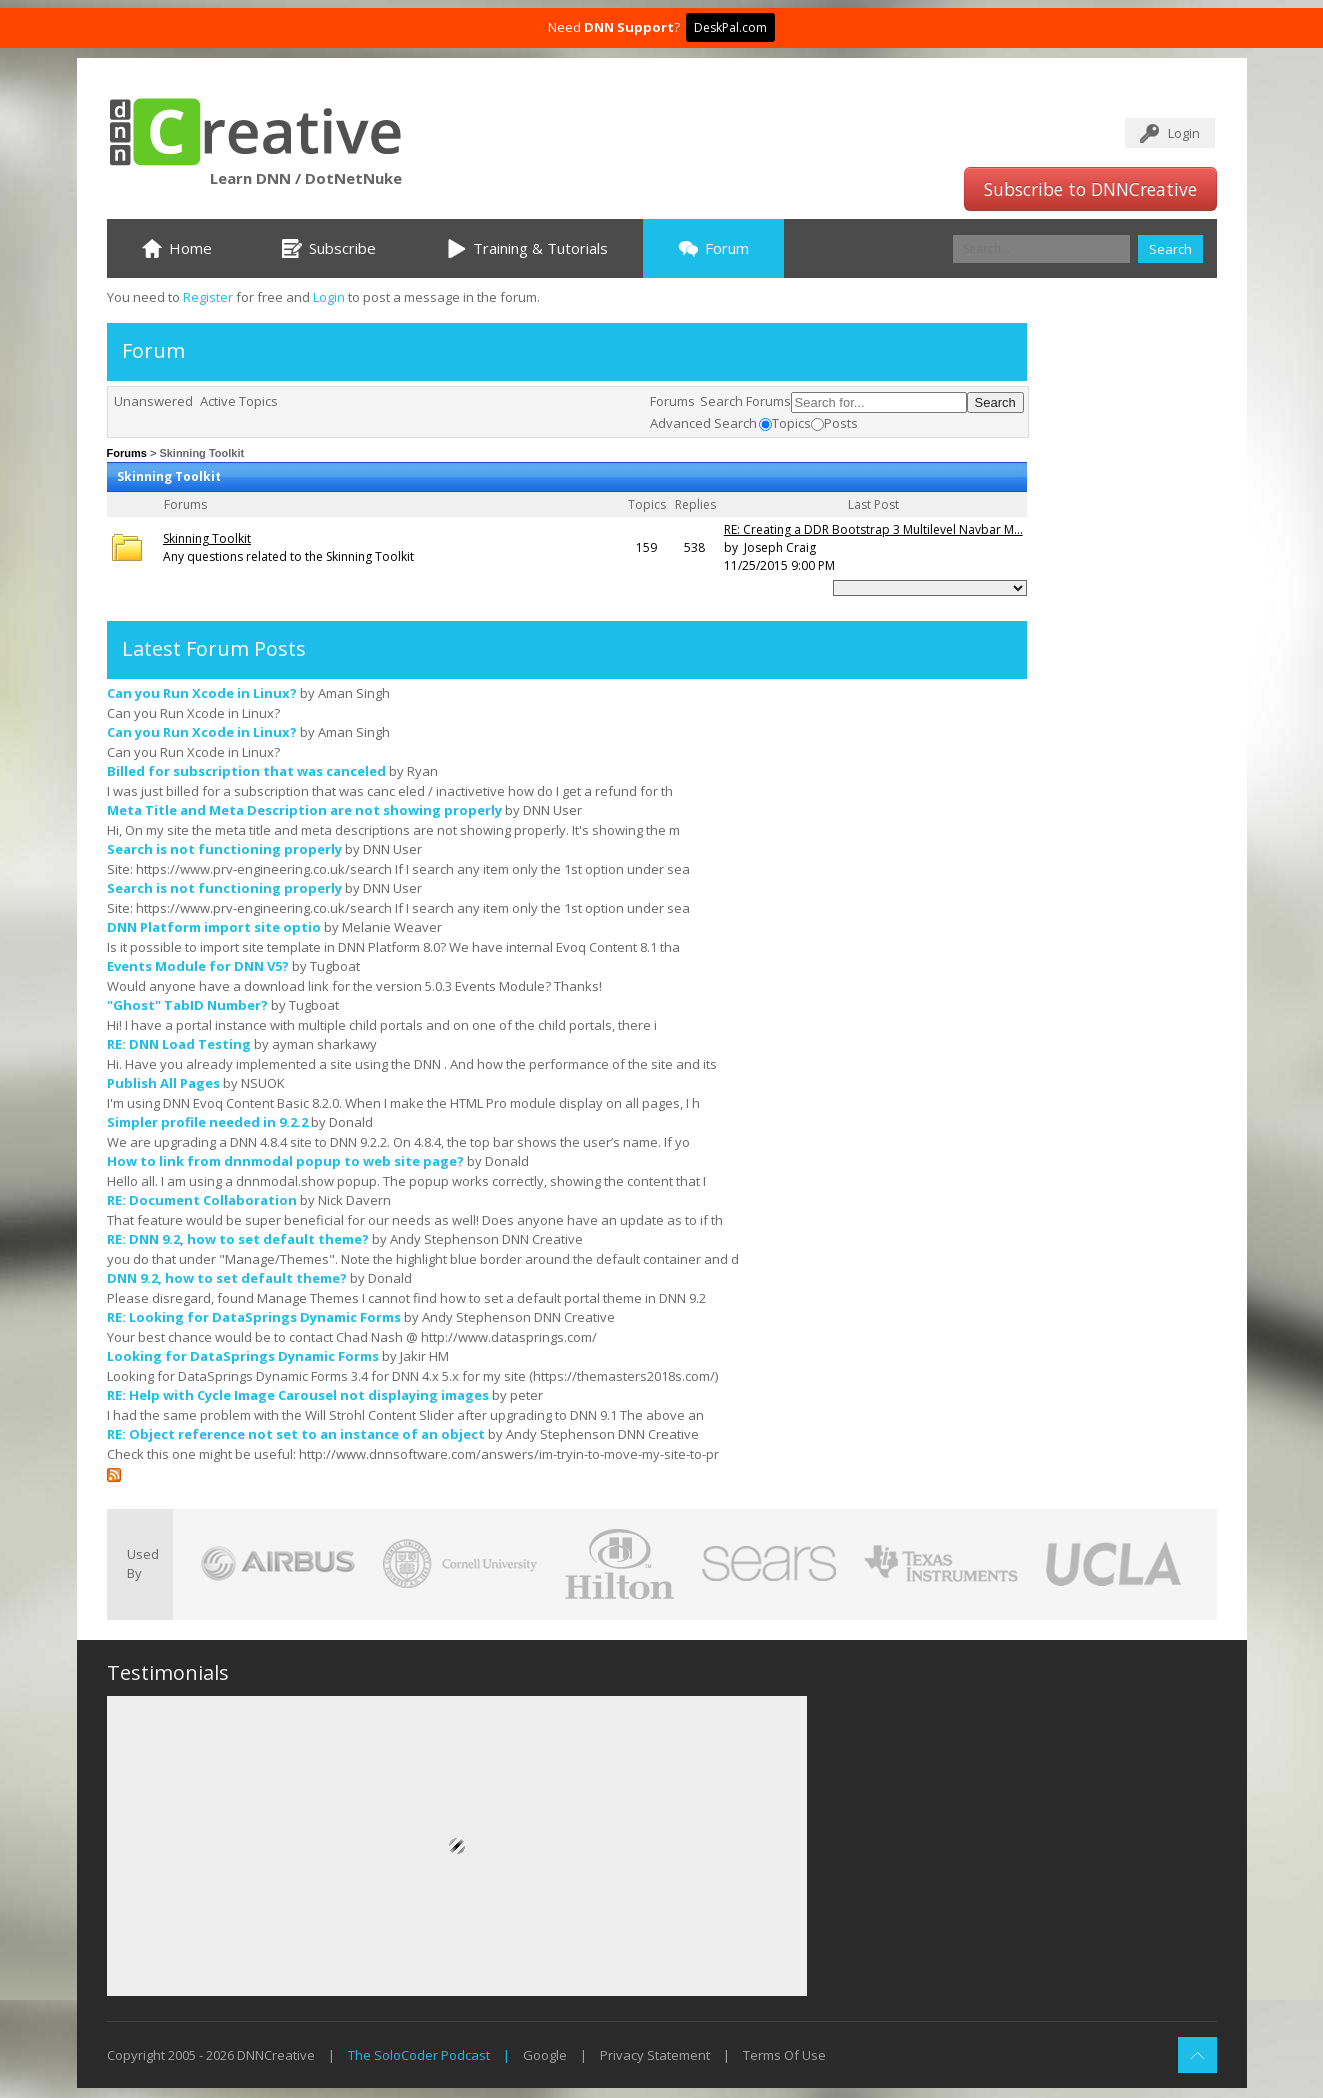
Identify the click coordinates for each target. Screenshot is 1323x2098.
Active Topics (239, 401)
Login (1184, 133)
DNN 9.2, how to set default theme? (227, 1278)
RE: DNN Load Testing (179, 1044)
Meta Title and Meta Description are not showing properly (304, 810)
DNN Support (629, 27)
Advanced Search (703, 423)
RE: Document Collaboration (202, 1200)
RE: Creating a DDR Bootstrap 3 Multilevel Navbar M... (873, 529)
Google (545, 2055)
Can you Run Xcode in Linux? (202, 693)
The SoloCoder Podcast (419, 2055)
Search (1170, 249)
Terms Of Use (784, 2055)
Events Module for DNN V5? (198, 966)
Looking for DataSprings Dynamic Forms (243, 1356)
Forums (672, 401)
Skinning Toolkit (207, 538)
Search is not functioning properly (224, 849)
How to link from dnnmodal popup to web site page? (285, 1161)
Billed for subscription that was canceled (246, 771)
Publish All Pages (163, 1083)
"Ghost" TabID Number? (187, 1005)
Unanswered (153, 401)
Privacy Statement (655, 2055)
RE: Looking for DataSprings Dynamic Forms (254, 1317)
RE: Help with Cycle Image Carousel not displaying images (298, 1395)
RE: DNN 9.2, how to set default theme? (238, 1239)
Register (208, 297)
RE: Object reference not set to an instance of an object (296, 1434)
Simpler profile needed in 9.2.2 (207, 1122)
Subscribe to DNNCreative (1090, 189)
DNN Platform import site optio (214, 927)
